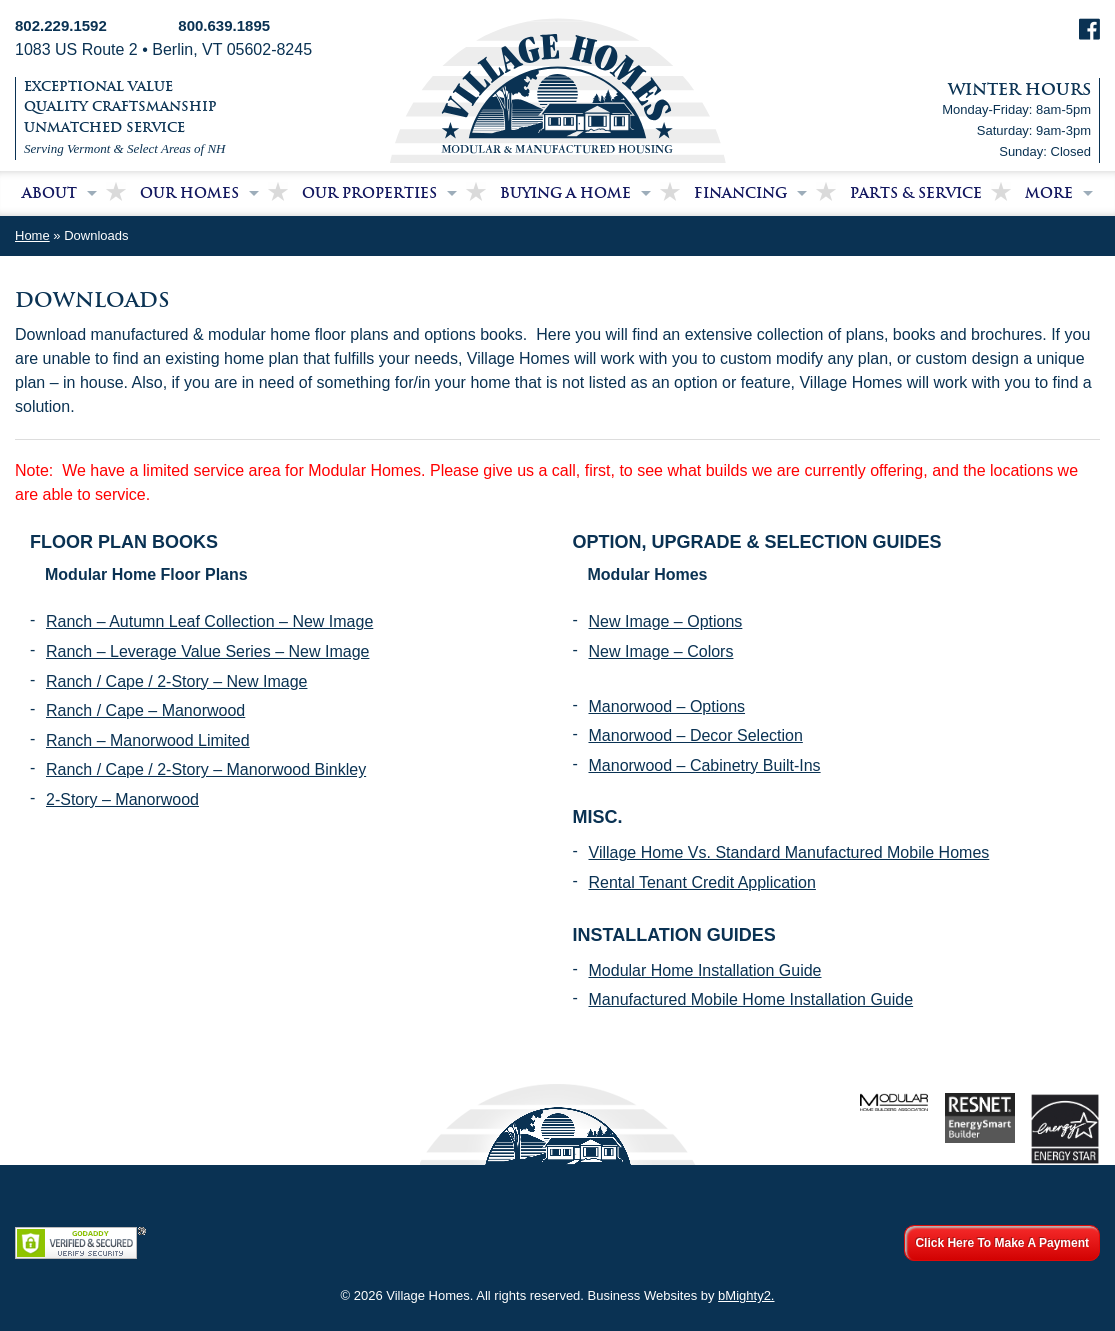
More (1049, 193)
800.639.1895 (224, 25)
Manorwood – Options (667, 706)
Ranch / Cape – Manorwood (145, 710)
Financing (740, 193)
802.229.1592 (61, 25)
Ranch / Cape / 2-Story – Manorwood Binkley (206, 769)
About (49, 193)
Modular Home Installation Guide (705, 970)
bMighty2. (746, 1295)
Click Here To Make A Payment (1002, 1243)
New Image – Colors (661, 651)
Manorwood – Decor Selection (696, 735)
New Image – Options (666, 621)
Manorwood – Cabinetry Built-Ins (705, 765)
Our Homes (189, 193)
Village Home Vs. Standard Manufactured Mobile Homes (789, 852)
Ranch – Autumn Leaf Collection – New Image (209, 621)
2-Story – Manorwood (122, 799)
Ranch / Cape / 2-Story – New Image (176, 681)
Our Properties (369, 193)
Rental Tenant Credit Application (702, 882)
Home (32, 235)
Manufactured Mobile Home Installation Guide (751, 999)
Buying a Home (565, 193)
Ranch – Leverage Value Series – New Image (207, 651)
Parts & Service (916, 193)
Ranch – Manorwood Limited (148, 740)
